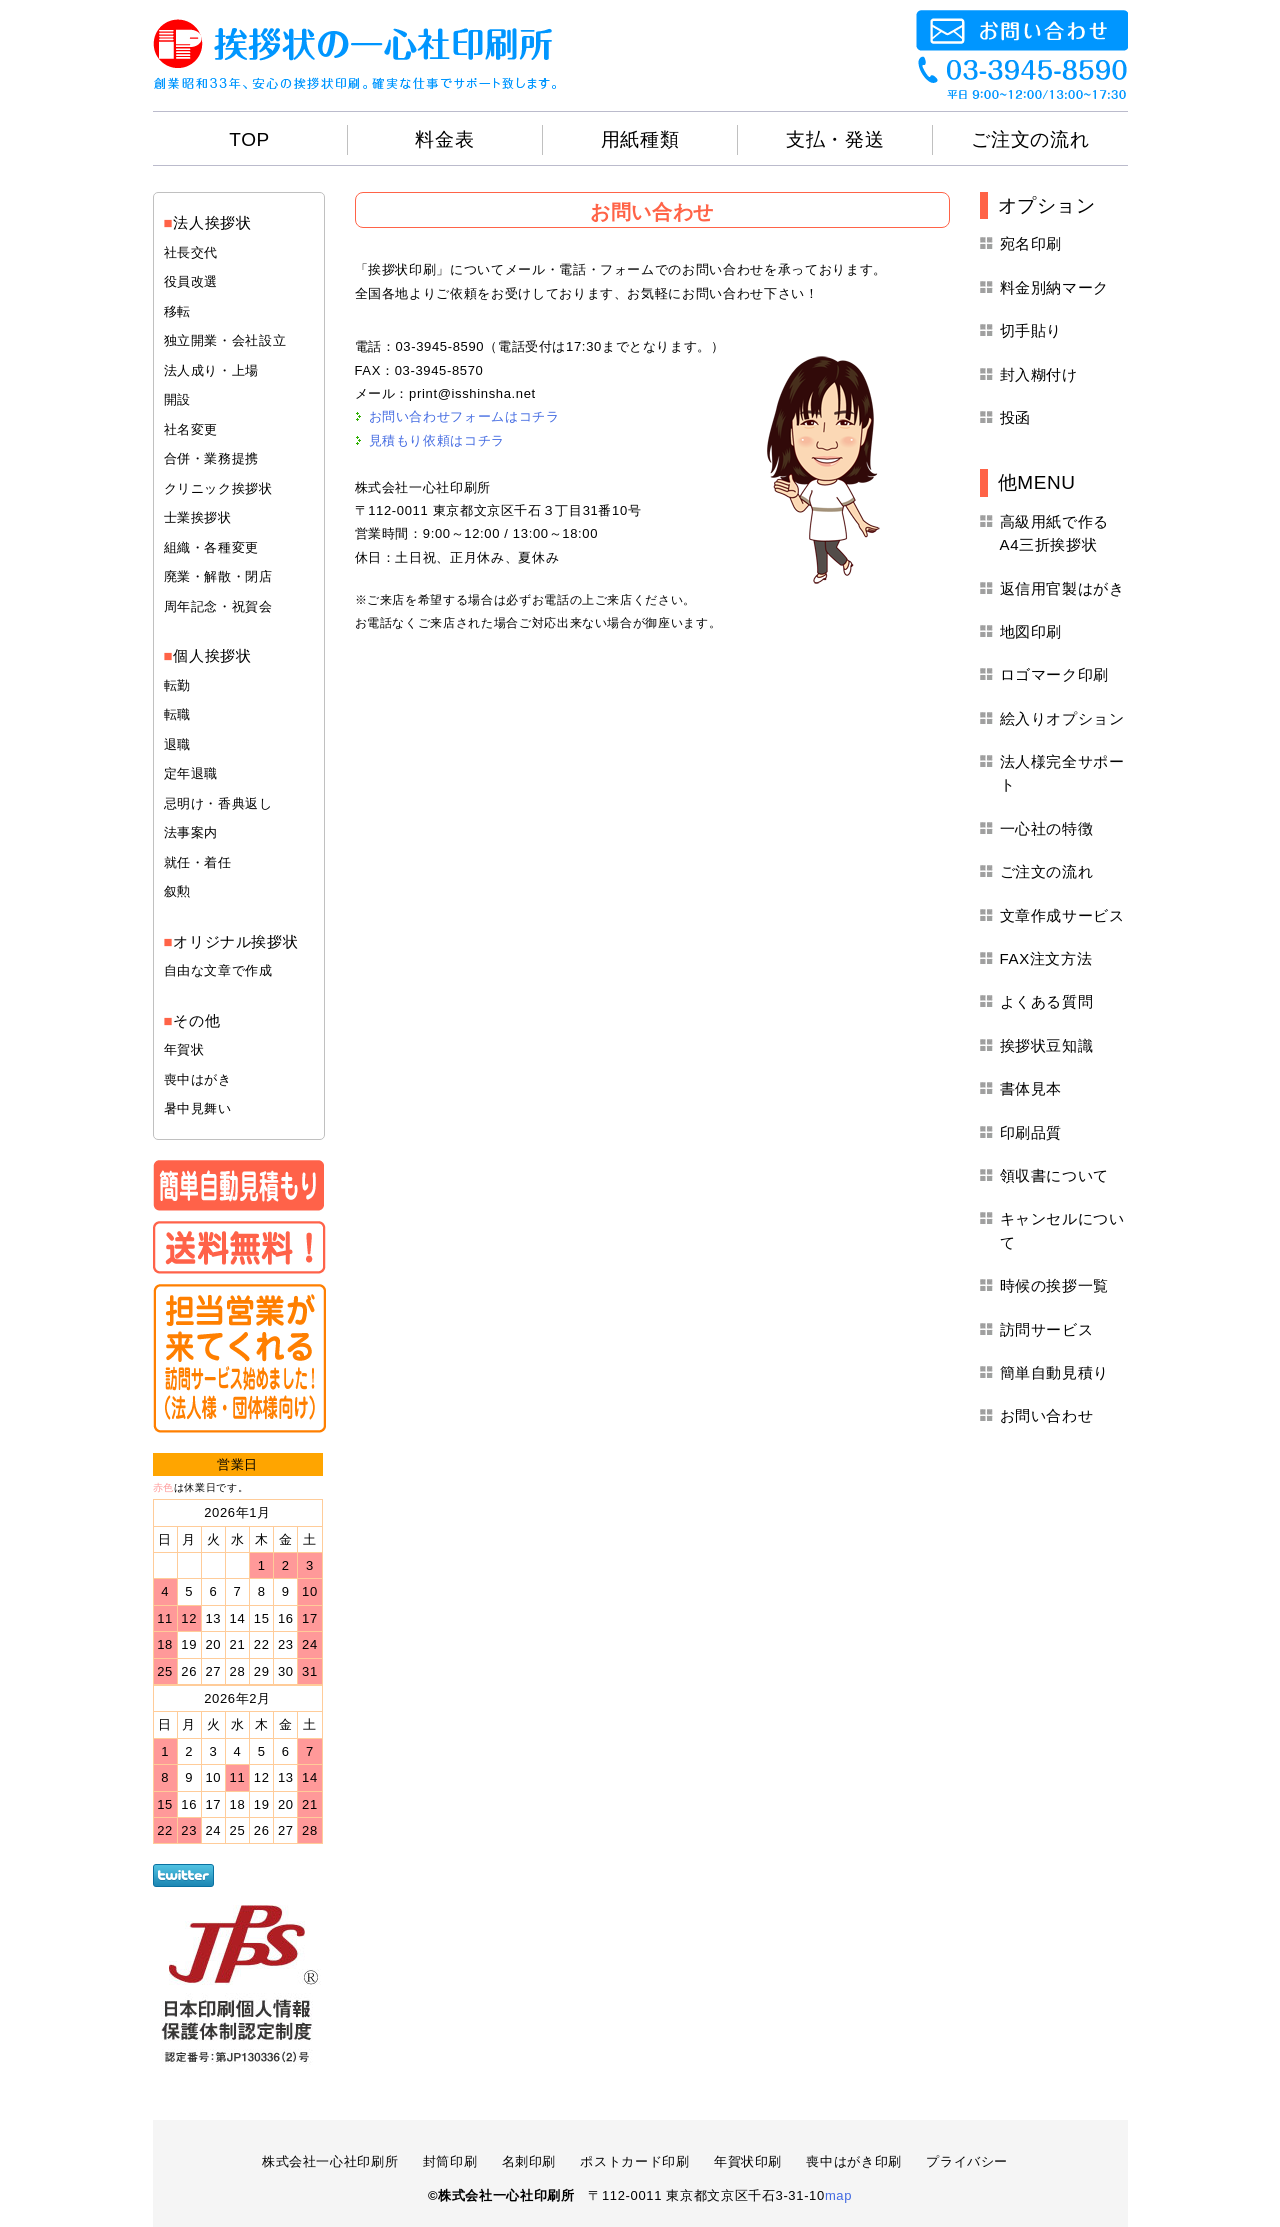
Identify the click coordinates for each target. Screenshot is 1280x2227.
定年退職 (191, 773)
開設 (177, 399)
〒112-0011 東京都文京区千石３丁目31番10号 (498, 510)
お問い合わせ (1047, 1415)
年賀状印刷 (748, 2161)
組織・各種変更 (212, 547)
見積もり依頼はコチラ (437, 440)
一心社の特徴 (1047, 828)
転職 (177, 714)
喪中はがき (198, 1079)
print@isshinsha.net (472, 393)
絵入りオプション (1062, 718)
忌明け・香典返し (218, 803)
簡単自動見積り (1055, 1372)
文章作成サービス (1062, 915)
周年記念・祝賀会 (218, 606)
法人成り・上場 (212, 370)
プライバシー (967, 2161)
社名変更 (191, 429)
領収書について (1055, 1175)
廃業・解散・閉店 (218, 576)
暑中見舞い (198, 1108)
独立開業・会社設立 (225, 340)
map (838, 2195)
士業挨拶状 (198, 517)
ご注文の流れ (1030, 139)
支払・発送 (835, 139)
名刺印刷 (529, 2161)
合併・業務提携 (212, 458)
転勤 (177, 685)
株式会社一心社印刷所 (423, 487)
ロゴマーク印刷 (1055, 674)
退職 (177, 744)
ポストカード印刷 (634, 2161)
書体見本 (1031, 1088)
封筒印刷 (450, 2161)
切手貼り (1031, 330)
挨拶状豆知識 (1047, 1045)
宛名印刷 (1031, 243)
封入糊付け (1039, 374)
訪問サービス (1047, 1329)
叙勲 (177, 891)
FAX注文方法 (1046, 958)
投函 (1015, 417)
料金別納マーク (1055, 287)
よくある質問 (1047, 1001)
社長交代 (191, 252)
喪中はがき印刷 (854, 2161)
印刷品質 (1031, 1132)
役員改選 (191, 281)
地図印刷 (1031, 631)
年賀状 (184, 1049)
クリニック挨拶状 (218, 488)
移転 (177, 311)
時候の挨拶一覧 (1055, 1285)
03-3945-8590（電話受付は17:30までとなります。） (559, 346)
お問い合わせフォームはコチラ (464, 416)
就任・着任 (198, 862)
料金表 (444, 139)
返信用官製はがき (1062, 588)
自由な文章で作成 (218, 970)
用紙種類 (640, 139)
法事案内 (191, 832)
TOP (249, 139)
